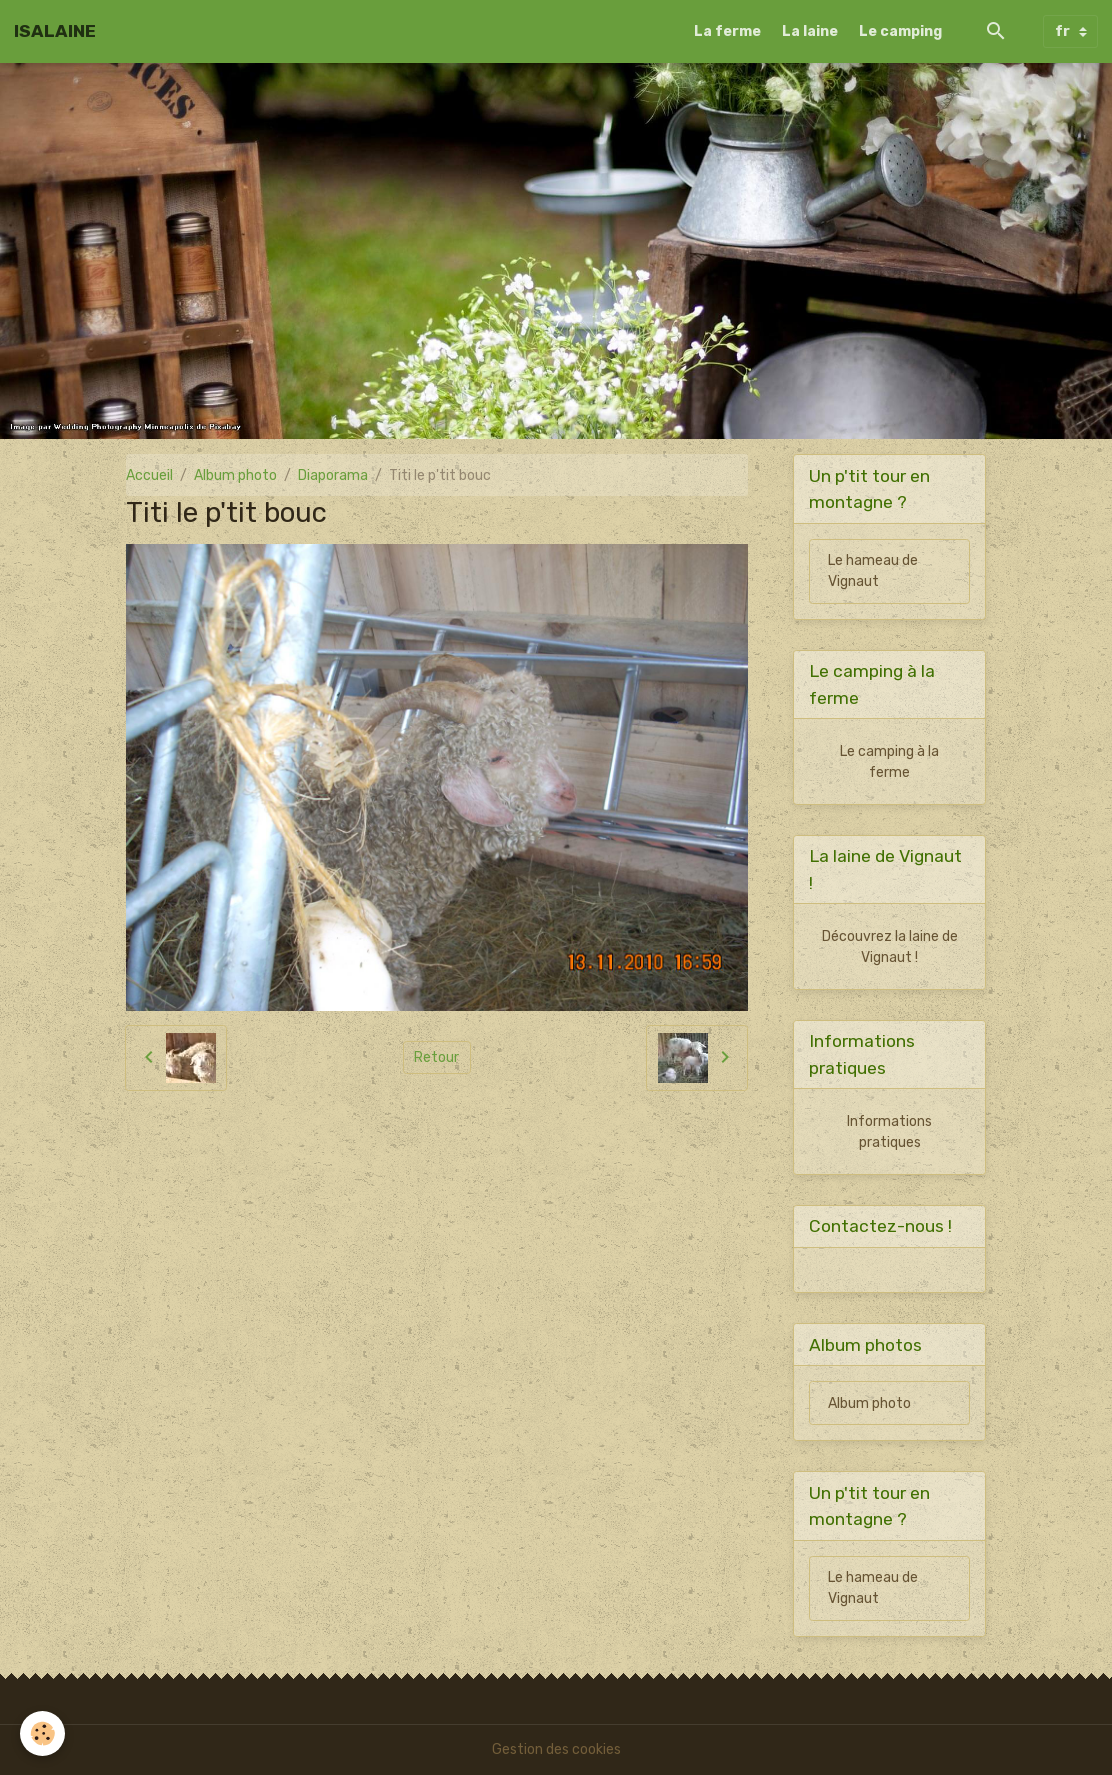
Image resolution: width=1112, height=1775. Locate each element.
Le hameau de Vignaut (873, 571)
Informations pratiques (889, 1132)
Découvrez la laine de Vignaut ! (890, 947)
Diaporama (333, 475)
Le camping (900, 31)
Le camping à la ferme (889, 762)
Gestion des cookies (556, 1749)
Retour (436, 1057)
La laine (810, 31)
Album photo (235, 475)
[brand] (55, 31)
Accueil (149, 475)
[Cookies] (42, 1733)
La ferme (727, 31)
